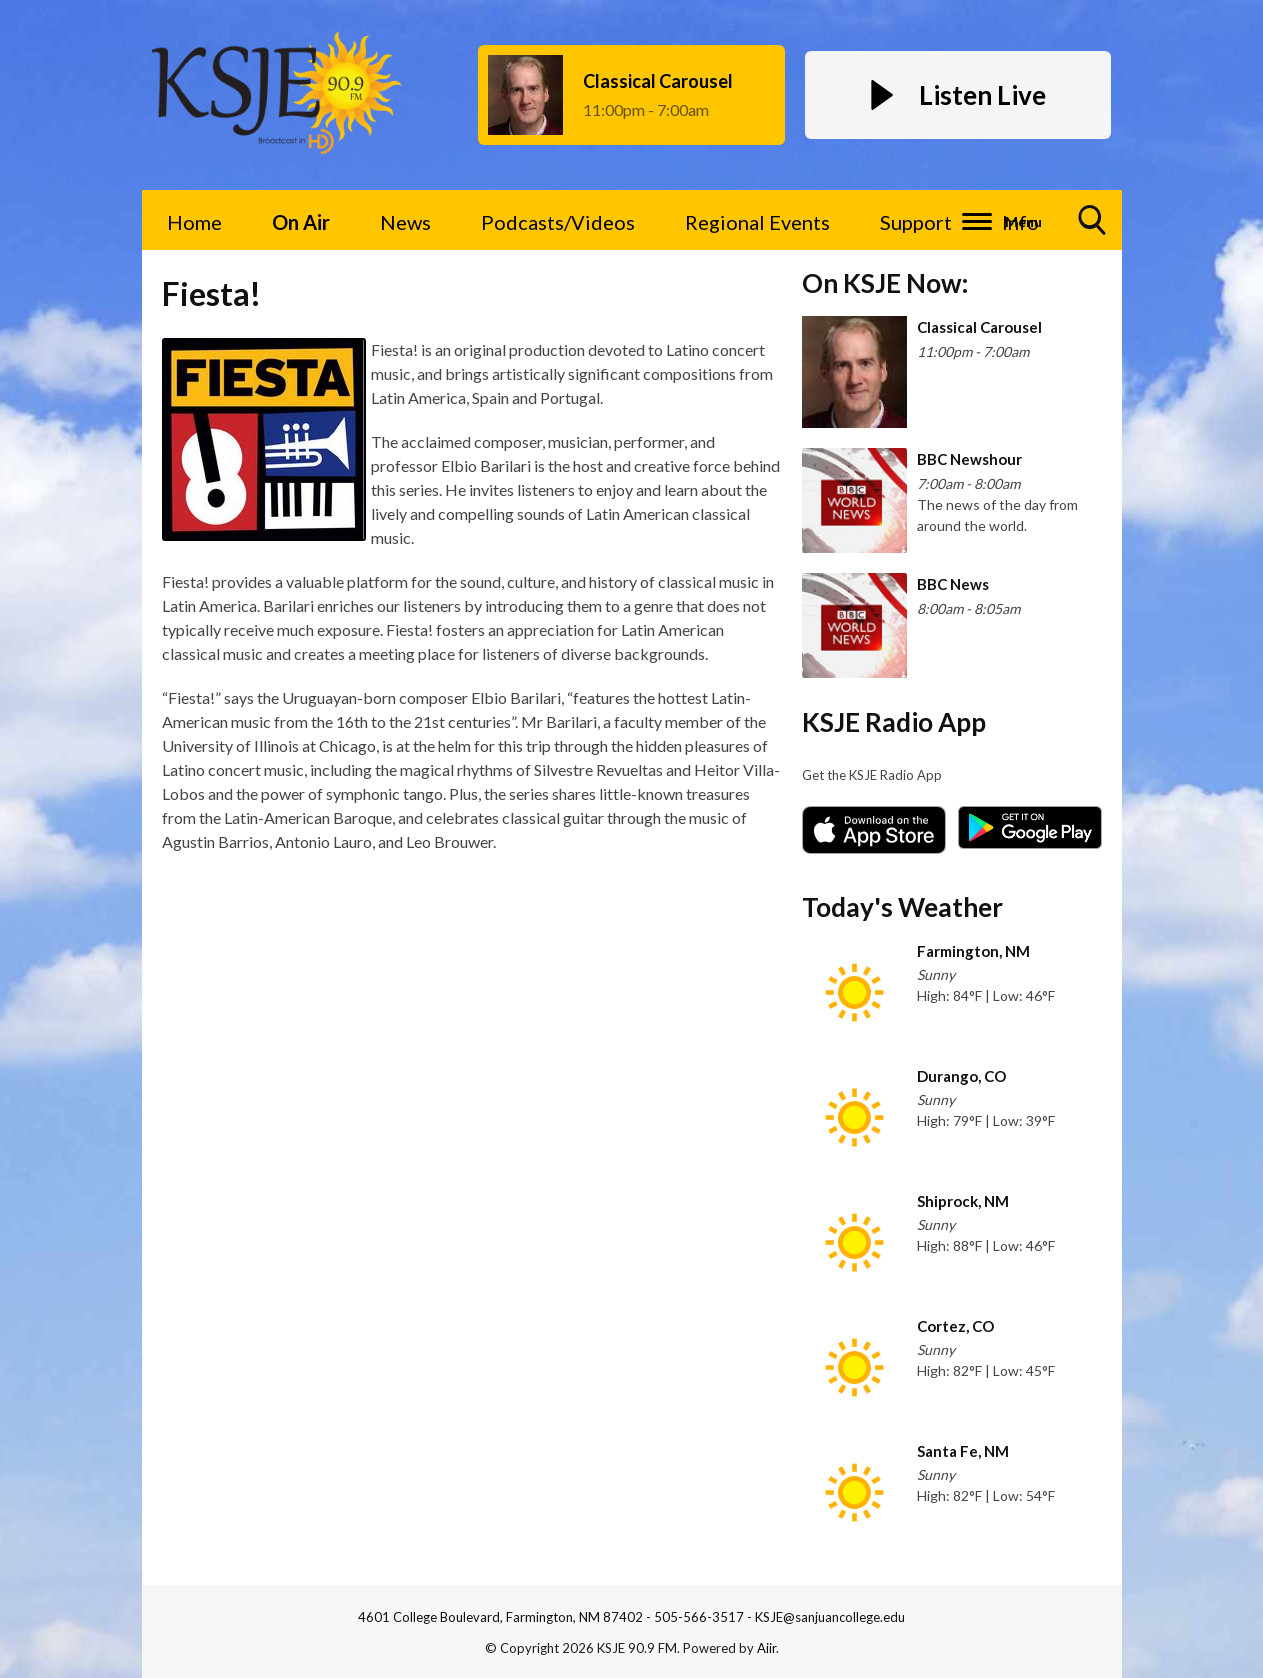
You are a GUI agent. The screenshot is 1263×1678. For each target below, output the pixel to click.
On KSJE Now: (885, 283)
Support (916, 222)
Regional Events (757, 222)
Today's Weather (902, 907)
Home (194, 222)
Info (1020, 222)
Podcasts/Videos (558, 222)
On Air (301, 222)
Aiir (766, 1648)
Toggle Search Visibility (1093, 227)
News (405, 222)
